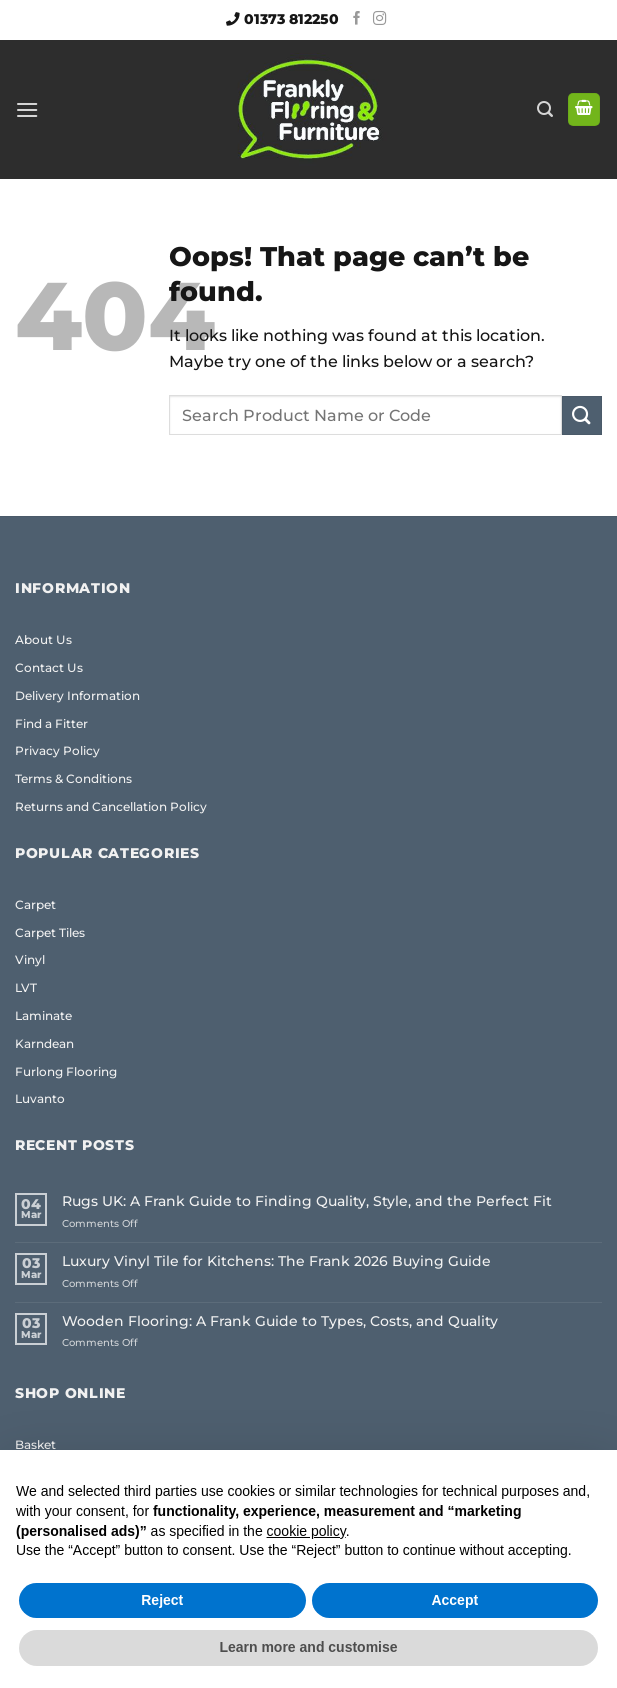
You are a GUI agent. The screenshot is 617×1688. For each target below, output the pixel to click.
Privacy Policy (57, 750)
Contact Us (49, 667)
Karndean (44, 1043)
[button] (27, 109)
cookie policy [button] (306, 1531)
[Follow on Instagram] (380, 19)
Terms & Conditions (73, 778)
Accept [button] (454, 1600)
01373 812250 (291, 19)
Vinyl (30, 959)
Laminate (43, 1015)
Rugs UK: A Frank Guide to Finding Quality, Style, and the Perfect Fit (307, 1201)
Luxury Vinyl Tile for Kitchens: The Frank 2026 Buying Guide (276, 1261)
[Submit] (582, 415)
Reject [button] (162, 1600)
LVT (26, 987)
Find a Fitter (51, 723)
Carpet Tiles (50, 932)
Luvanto (40, 1098)
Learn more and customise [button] (308, 1647)
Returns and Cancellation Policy (111, 806)
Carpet (35, 904)
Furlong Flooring (66, 1071)
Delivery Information (77, 695)
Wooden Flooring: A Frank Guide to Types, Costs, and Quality (280, 1321)
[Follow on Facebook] (357, 19)
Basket (35, 1444)
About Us (43, 639)
